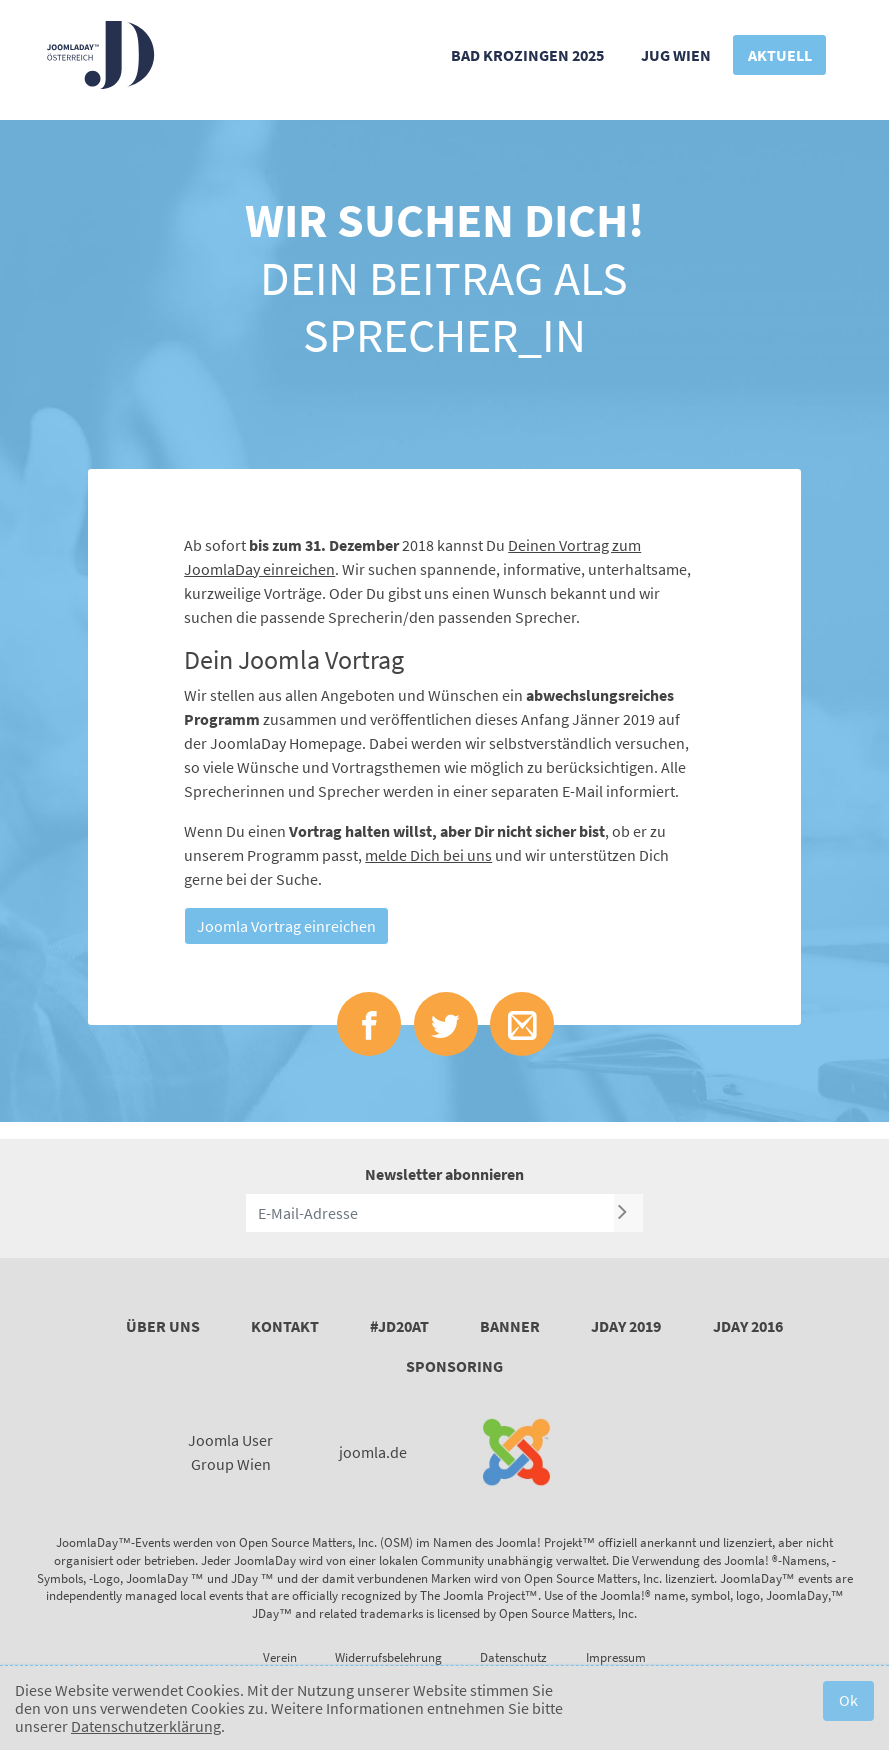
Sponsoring (454, 1366)
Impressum (616, 1657)
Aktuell (780, 55)
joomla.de (373, 1452)
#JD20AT (399, 1326)
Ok (848, 1700)
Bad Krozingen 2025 (527, 55)
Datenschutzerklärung (146, 1726)
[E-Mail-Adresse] (430, 1213)
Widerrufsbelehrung (388, 1657)
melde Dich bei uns (428, 855)
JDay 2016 (748, 1326)
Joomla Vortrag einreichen (286, 926)
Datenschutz (513, 1657)
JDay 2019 (626, 1326)
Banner (510, 1326)
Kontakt (285, 1326)
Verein (280, 1657)
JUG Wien (676, 55)
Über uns (163, 1326)
